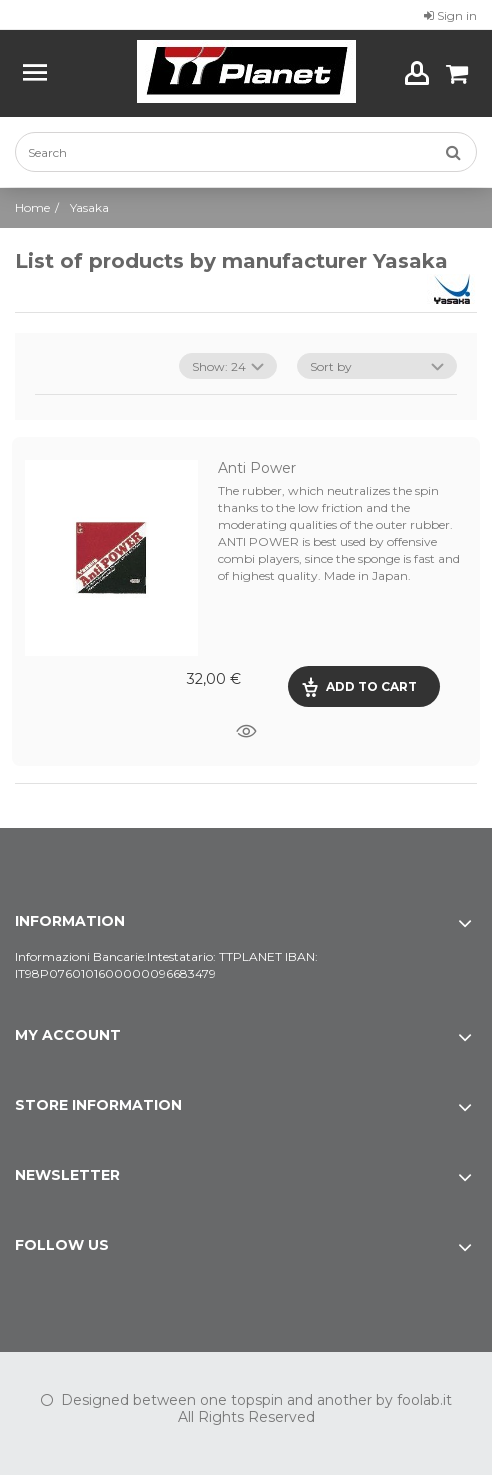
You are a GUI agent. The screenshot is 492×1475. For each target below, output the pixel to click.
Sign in (450, 15)
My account (68, 1035)
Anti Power (257, 468)
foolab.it (424, 1400)
